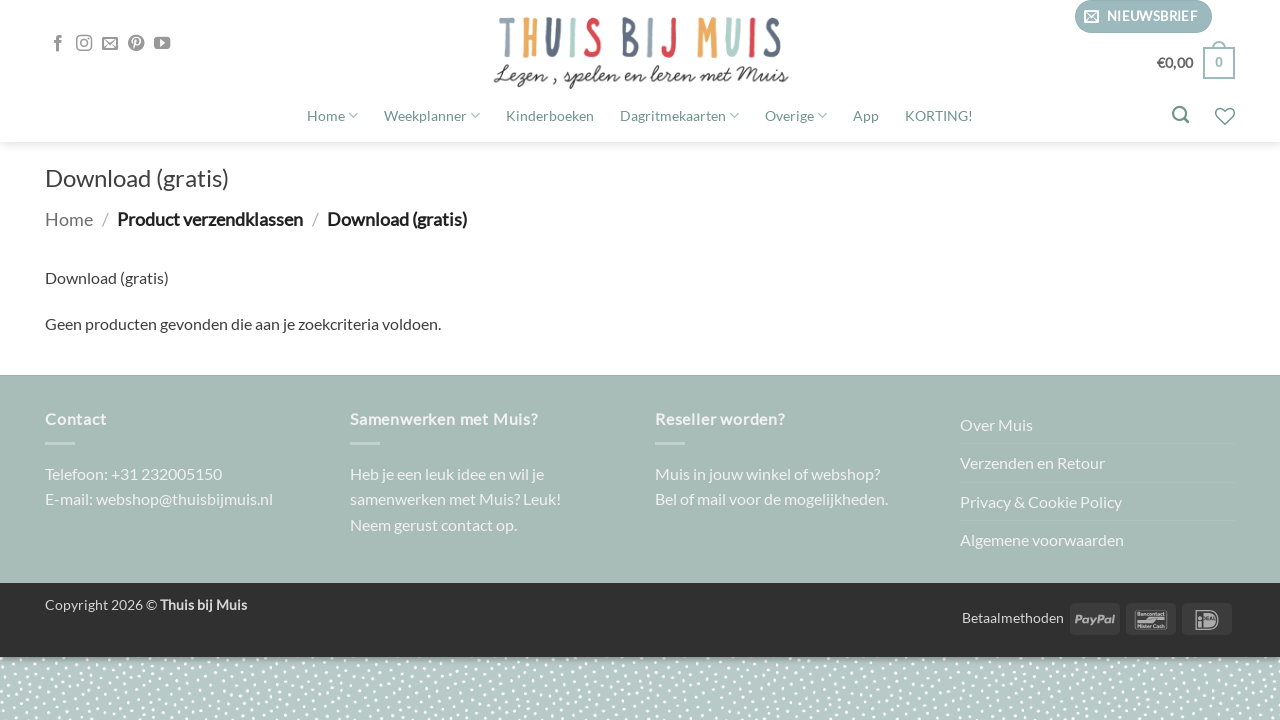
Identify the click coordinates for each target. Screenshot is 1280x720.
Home (332, 115)
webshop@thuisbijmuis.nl (184, 498)
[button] (1143, 16)
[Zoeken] (1180, 115)
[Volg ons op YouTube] (162, 44)
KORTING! (939, 115)
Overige (796, 115)
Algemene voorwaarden (1042, 539)
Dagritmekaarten (679, 115)
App (866, 115)
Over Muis (996, 424)
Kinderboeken (550, 115)
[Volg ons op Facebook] (58, 44)
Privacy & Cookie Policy (1041, 501)
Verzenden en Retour (1032, 462)
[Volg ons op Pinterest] (136, 44)
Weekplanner (432, 115)
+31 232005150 (166, 473)
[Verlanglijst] (1225, 116)
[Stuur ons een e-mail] (110, 44)
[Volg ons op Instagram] (84, 44)
